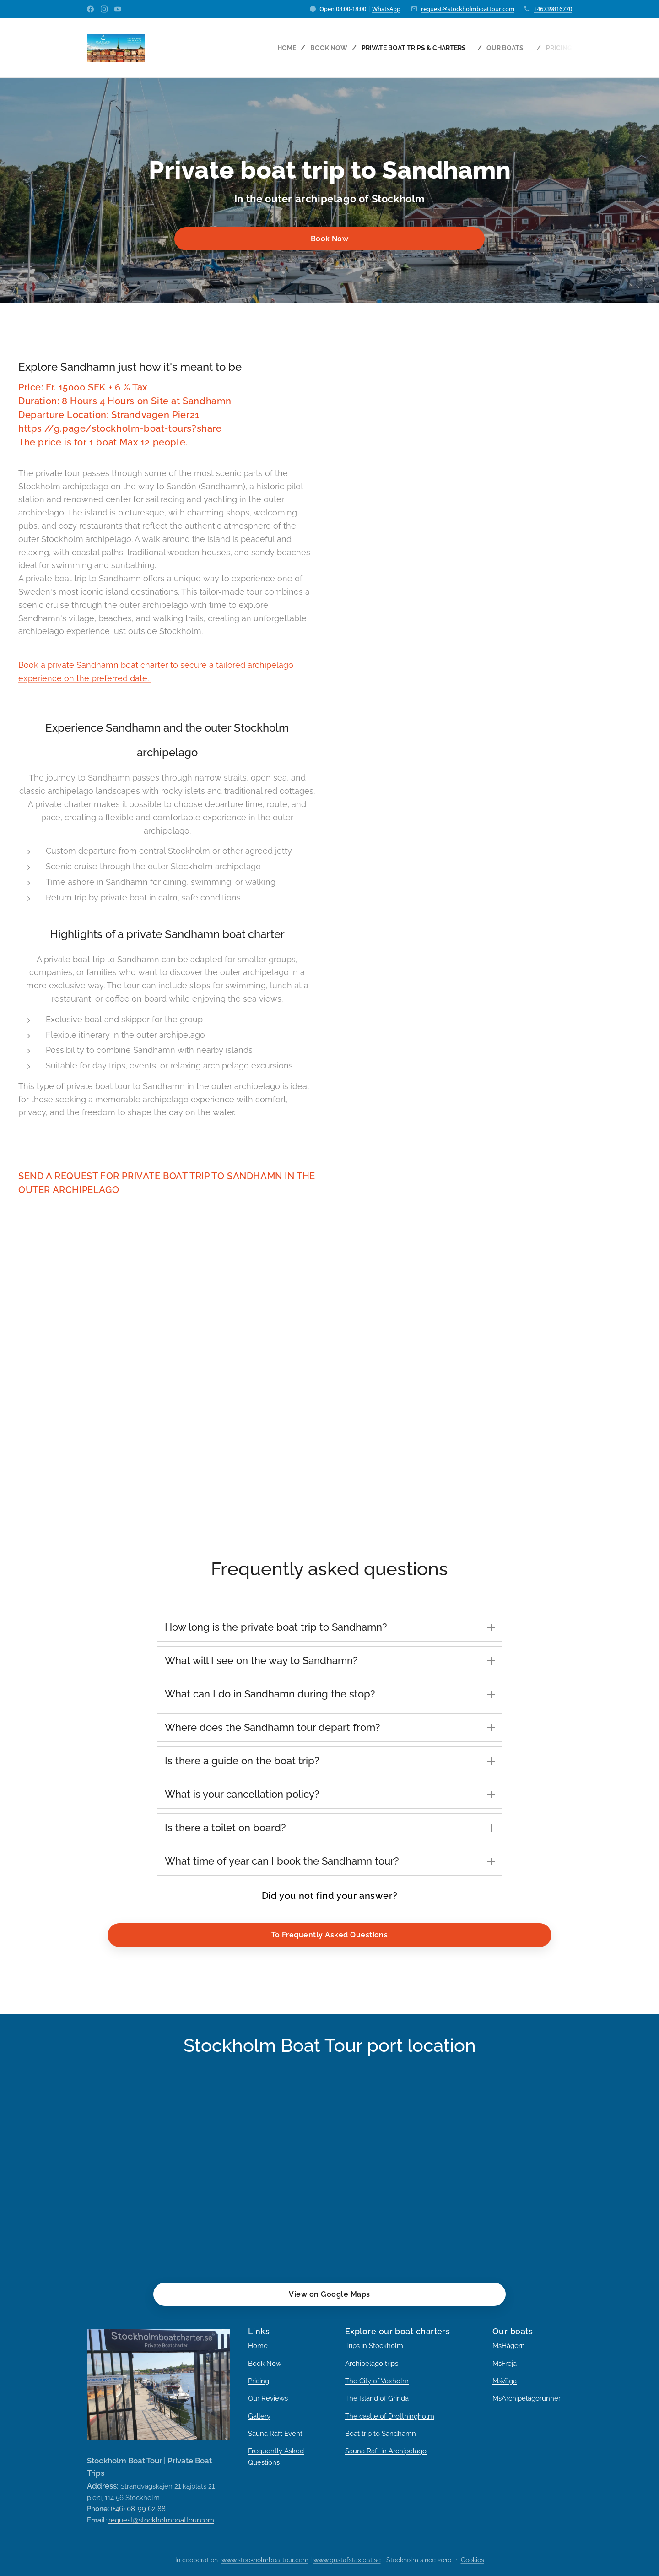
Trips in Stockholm (374, 2346)
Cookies (472, 2560)
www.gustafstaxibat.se (347, 2560)
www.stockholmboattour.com (264, 2560)
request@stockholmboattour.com (467, 9)
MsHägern (508, 2346)
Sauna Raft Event (275, 2434)
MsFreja (504, 2363)
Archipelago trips (371, 2363)
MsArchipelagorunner (526, 2398)
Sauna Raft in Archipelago (386, 2451)
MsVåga (504, 2381)
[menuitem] (273, 48)
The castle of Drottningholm (389, 2416)
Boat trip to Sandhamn (380, 2434)
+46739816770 (553, 9)
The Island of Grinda (377, 2398)
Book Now (264, 2363)
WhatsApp (386, 9)
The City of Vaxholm (377, 2381)
